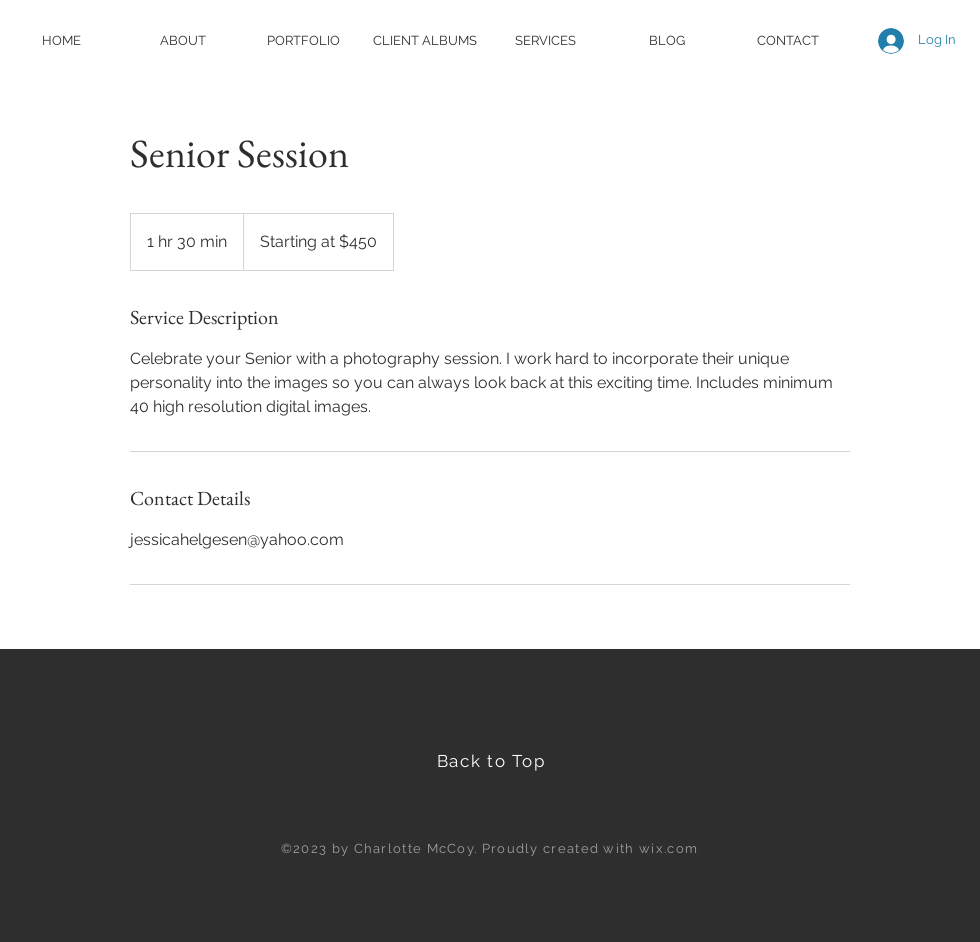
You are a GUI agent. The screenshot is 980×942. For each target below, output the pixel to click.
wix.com (668, 848)
